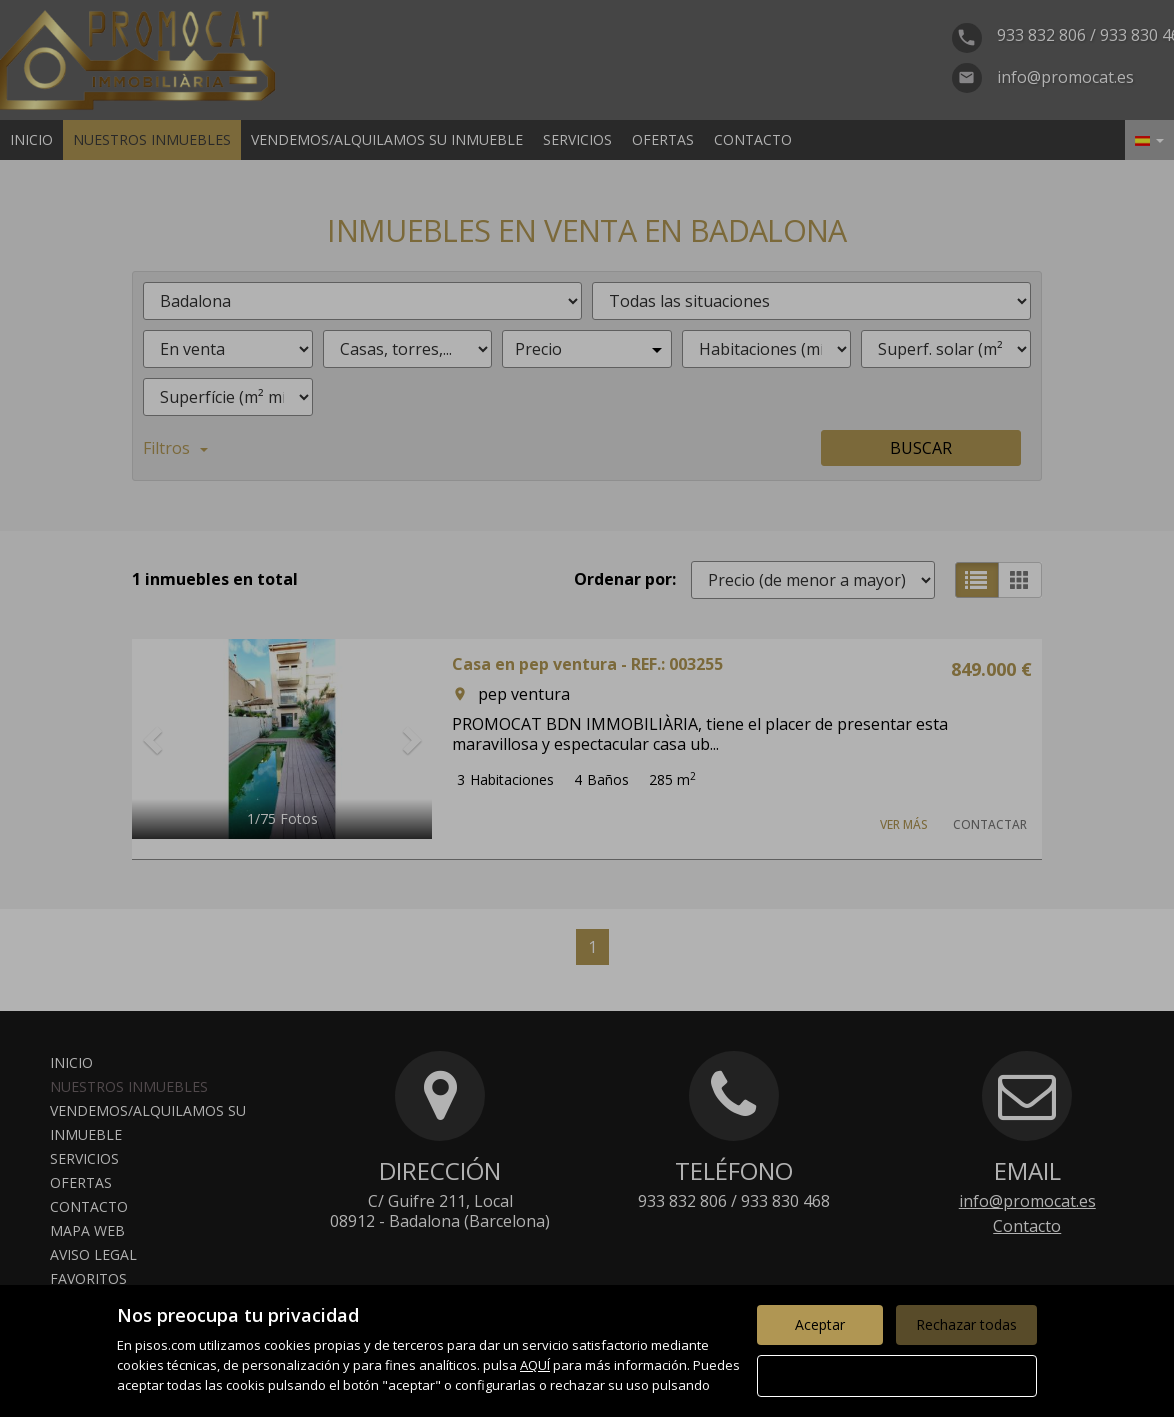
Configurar (897, 1375)
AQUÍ (535, 1365)
